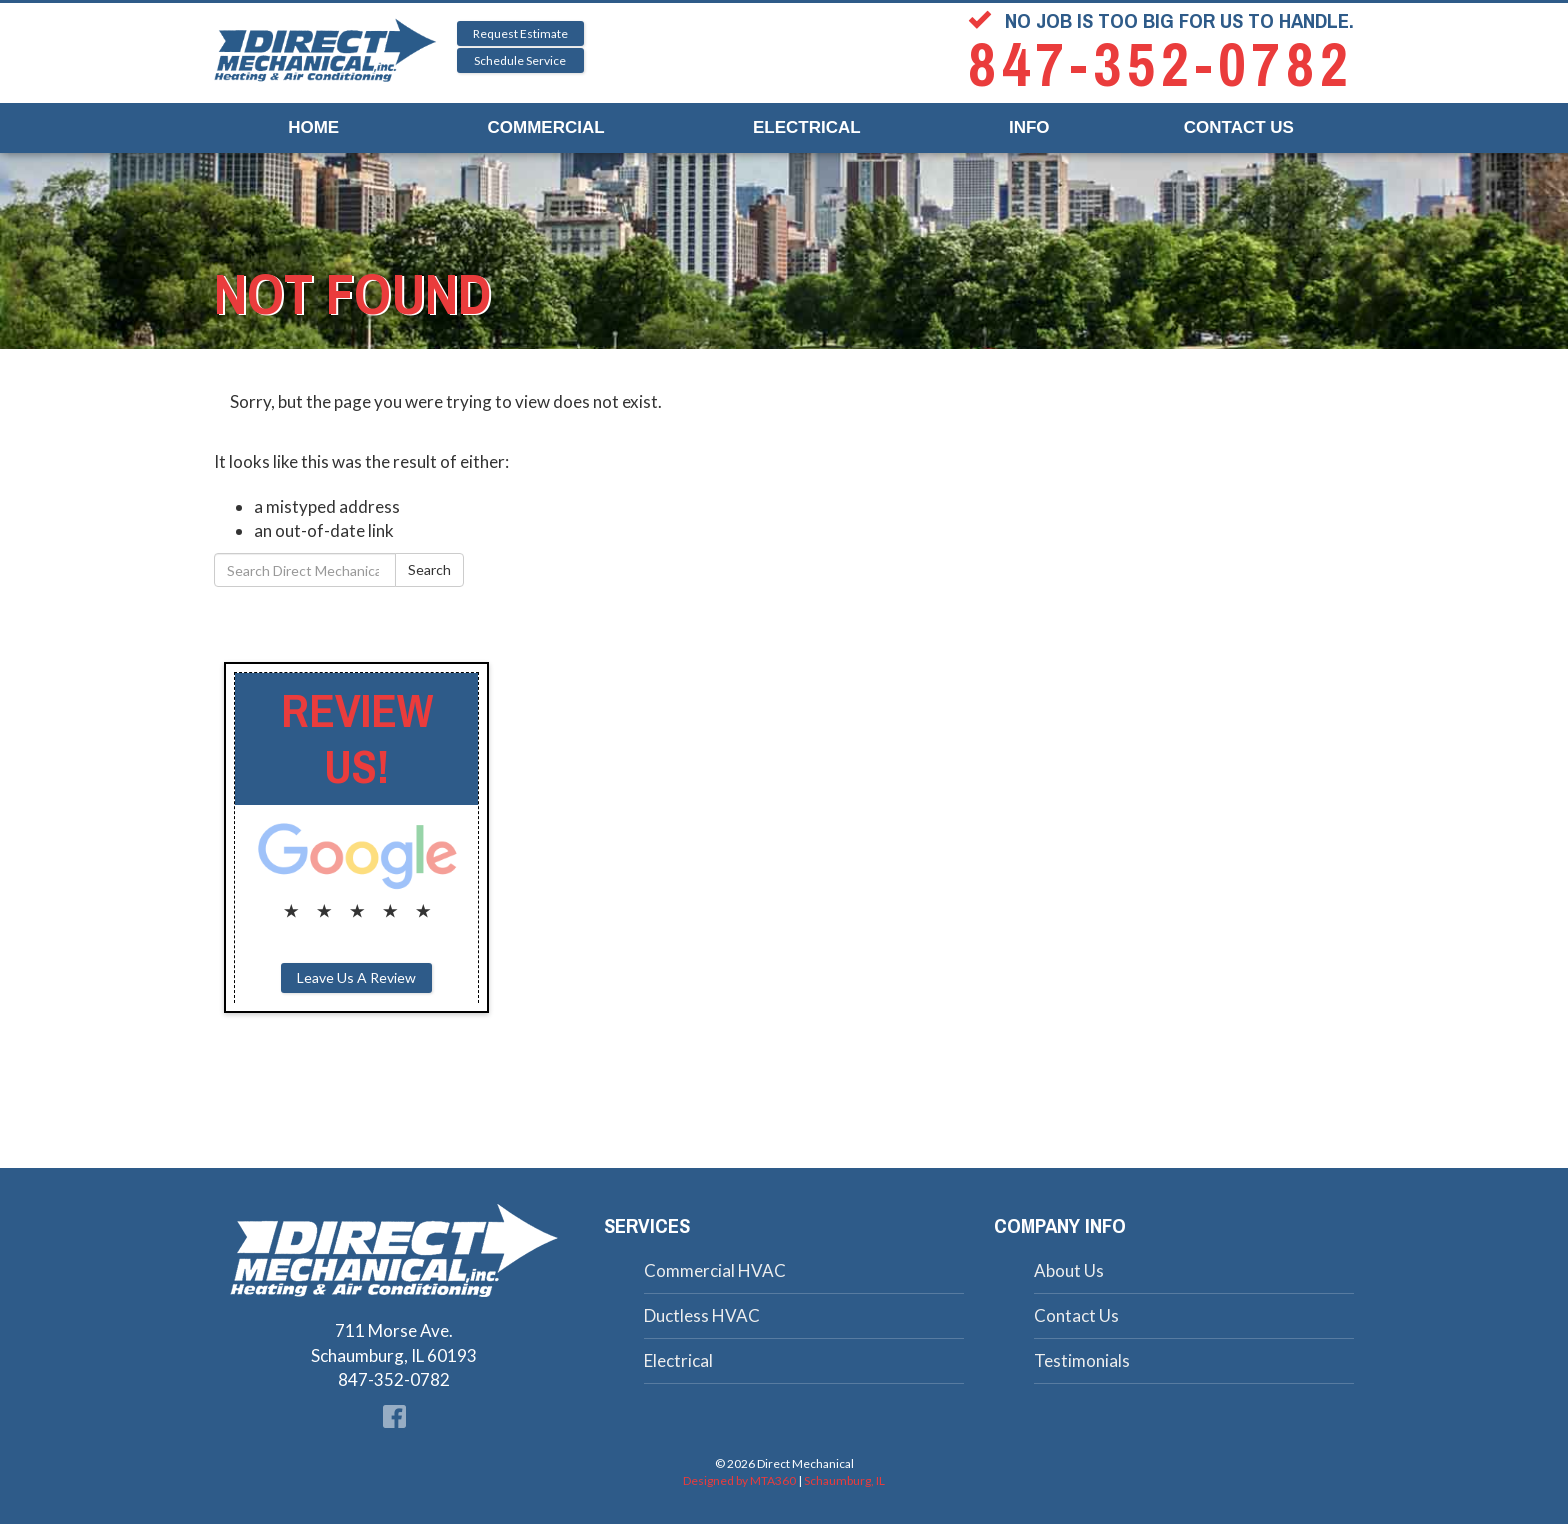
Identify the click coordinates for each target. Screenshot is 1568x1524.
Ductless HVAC (702, 1315)
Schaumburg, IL (844, 1480)
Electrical (807, 127)
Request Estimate (520, 33)
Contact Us (1239, 127)
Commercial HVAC (715, 1270)
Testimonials (1082, 1360)
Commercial (546, 127)
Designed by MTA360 (739, 1480)
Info (1029, 127)
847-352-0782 (1161, 65)
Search (429, 569)
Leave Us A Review (356, 977)
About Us (1069, 1270)
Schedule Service (520, 60)
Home (313, 127)
